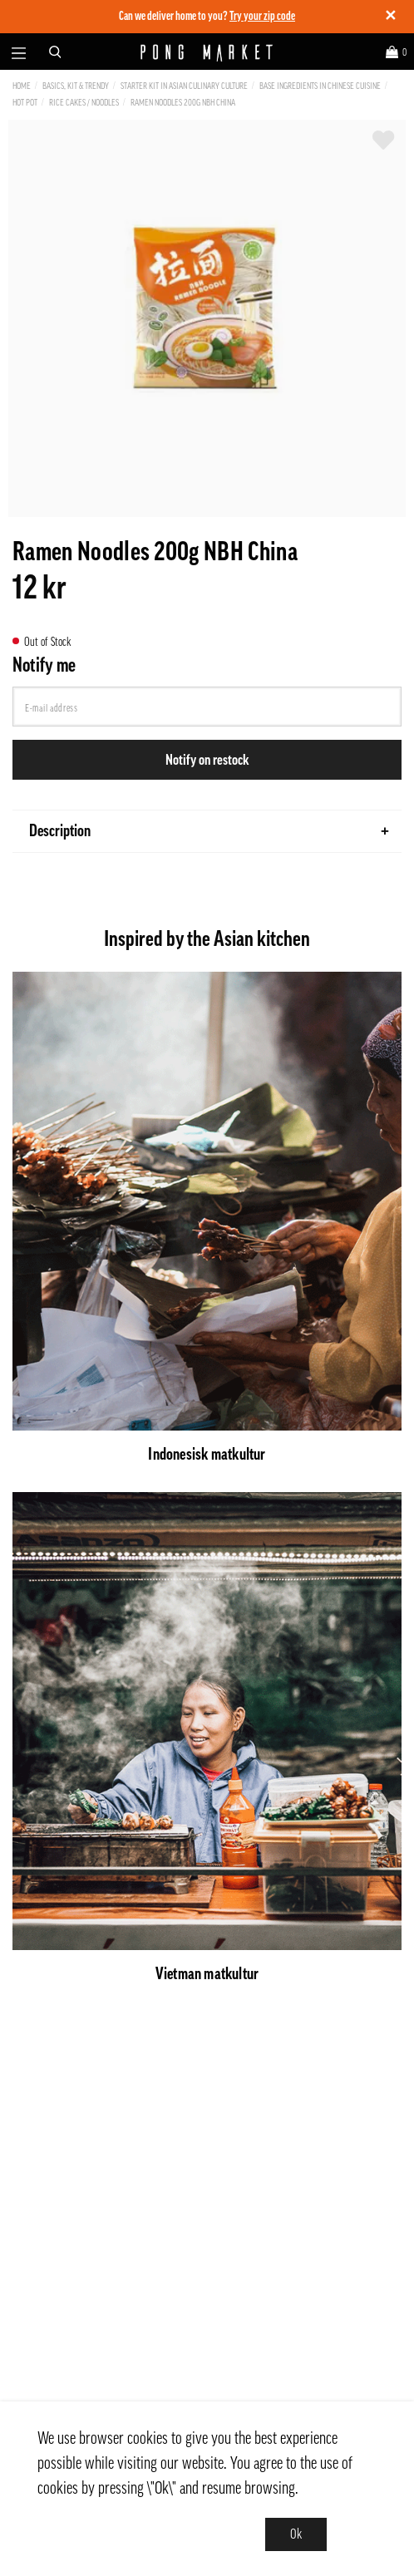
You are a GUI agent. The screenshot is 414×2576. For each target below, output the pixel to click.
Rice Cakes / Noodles (84, 102)
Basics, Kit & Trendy (75, 86)
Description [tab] (209, 831)
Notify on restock (207, 759)
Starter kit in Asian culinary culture (184, 86)
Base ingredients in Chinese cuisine (320, 86)
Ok (296, 2534)
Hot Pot (24, 102)
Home (21, 86)
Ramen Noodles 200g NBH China (183, 102)
